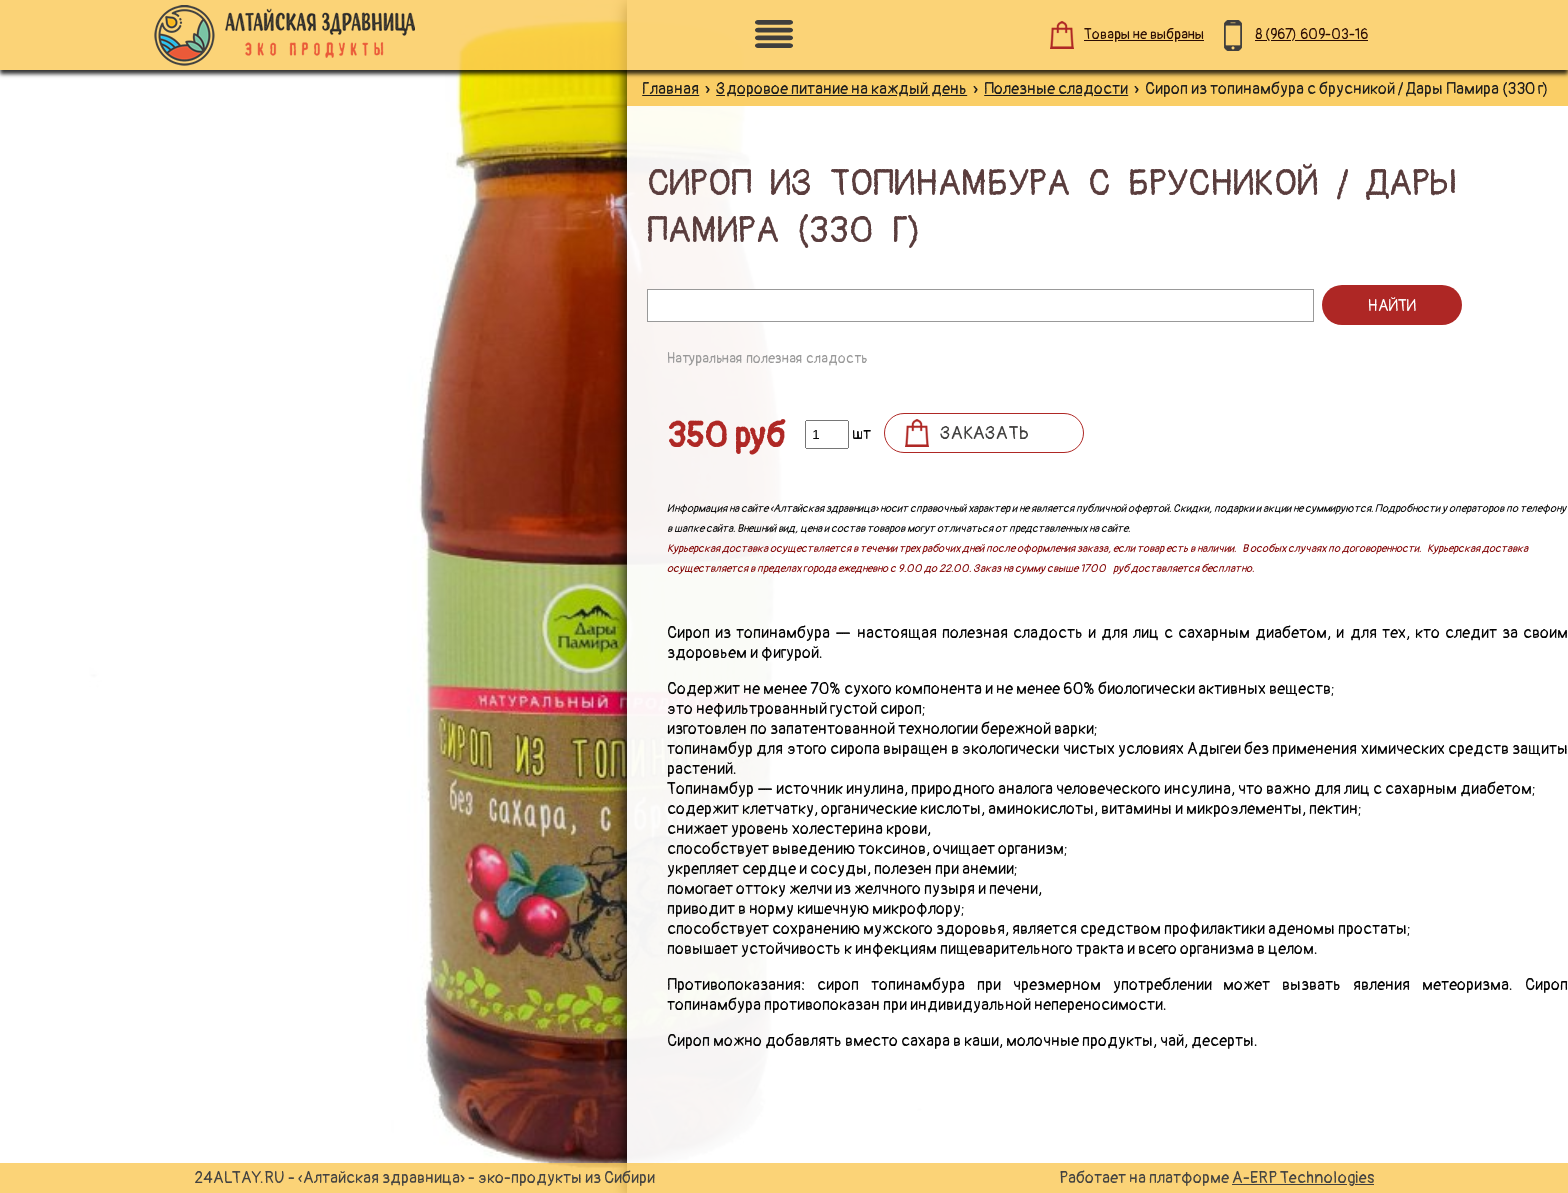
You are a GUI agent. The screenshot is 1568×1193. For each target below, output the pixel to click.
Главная (670, 89)
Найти (1391, 306)
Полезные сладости (1056, 89)
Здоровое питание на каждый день (841, 89)
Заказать (984, 433)
